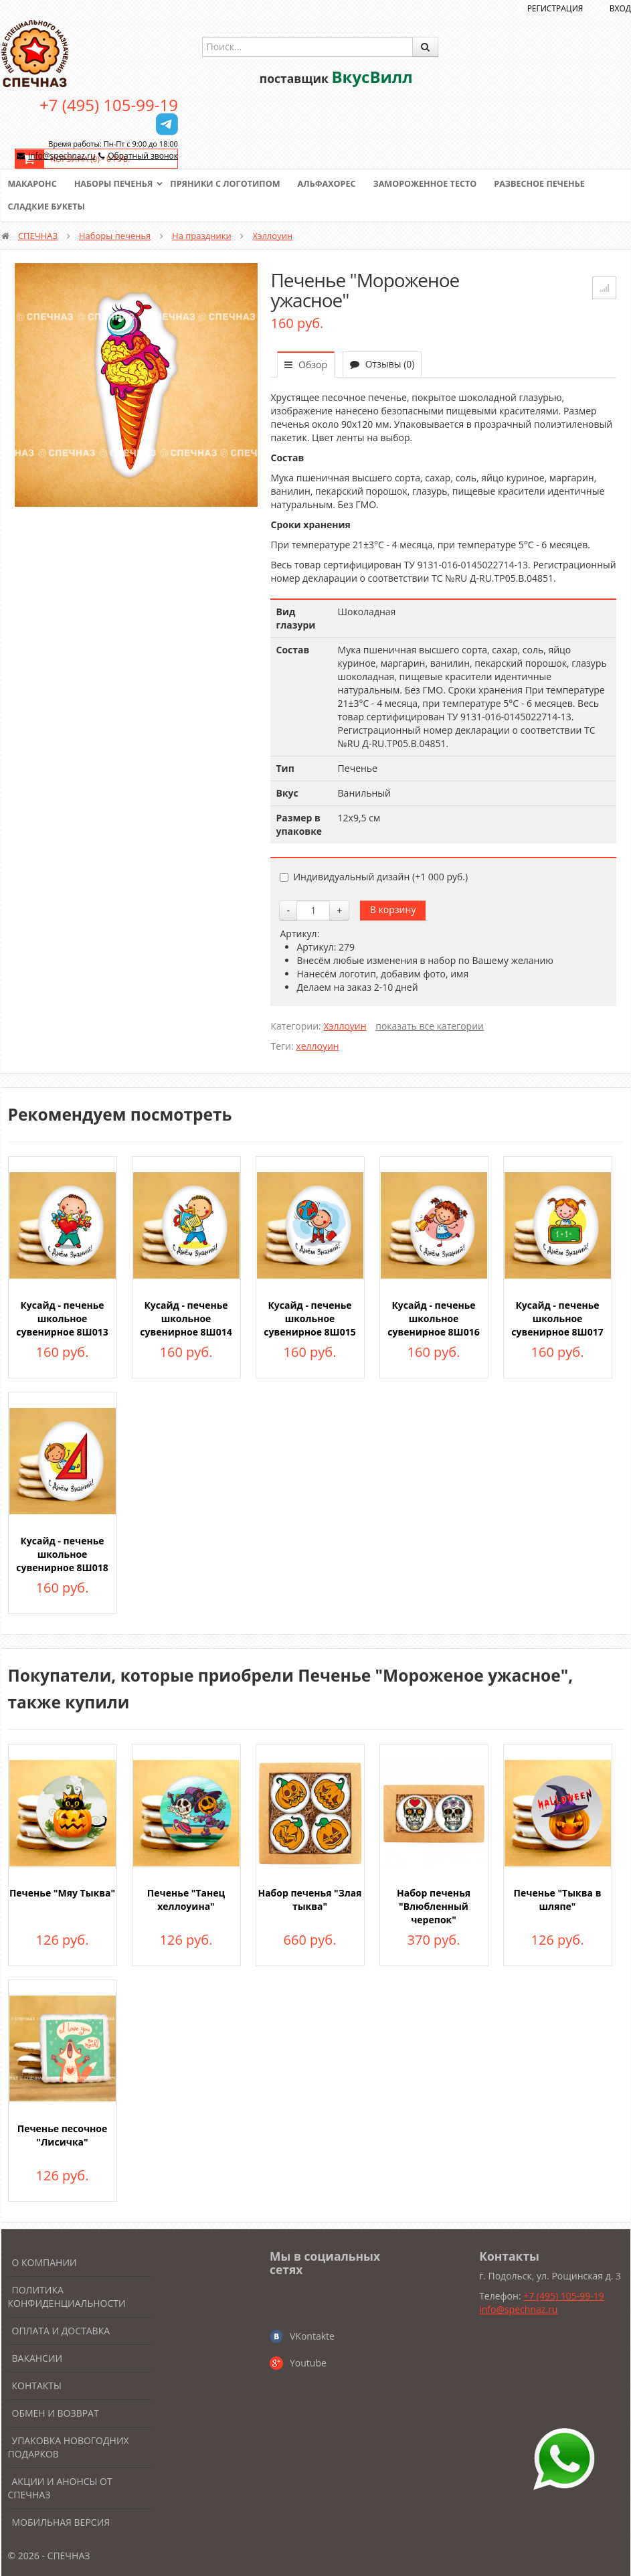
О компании (44, 2262)
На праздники (202, 236)
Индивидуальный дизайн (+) (374, 876)
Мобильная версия (61, 2522)
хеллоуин (317, 1046)
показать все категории (429, 1026)
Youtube (308, 2362)
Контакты (37, 2385)
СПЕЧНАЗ (38, 236)
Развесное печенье (554, 184)
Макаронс (33, 184)
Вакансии (37, 2358)
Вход (620, 8)
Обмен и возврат (55, 2413)
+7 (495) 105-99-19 (108, 105)
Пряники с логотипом (231, 184)
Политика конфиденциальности (67, 2296)
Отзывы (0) (382, 363)
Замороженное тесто (436, 184)
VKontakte (312, 2336)
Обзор (305, 364)
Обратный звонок (143, 155)
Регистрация (555, 8)
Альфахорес (335, 184)
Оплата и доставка (61, 2330)
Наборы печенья (116, 184)
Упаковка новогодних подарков (68, 2447)
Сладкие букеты (48, 207)
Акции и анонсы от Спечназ (60, 2488)
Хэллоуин (273, 236)
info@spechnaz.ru (61, 155)
